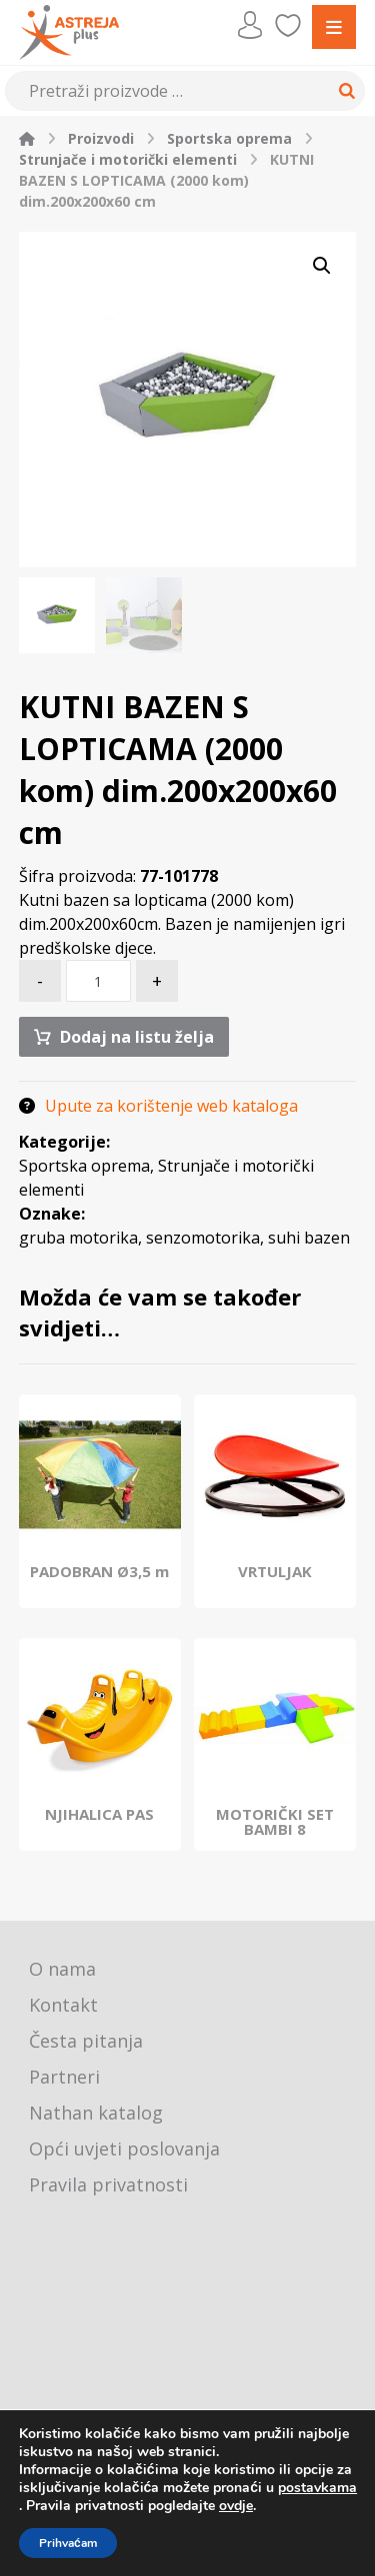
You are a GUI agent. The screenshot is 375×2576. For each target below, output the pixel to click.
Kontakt (63, 2005)
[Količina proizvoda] (98, 981)
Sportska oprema (84, 1166)
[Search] (344, 91)
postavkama (317, 2488)
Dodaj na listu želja (137, 1037)
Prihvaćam (68, 2543)
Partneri (64, 2077)
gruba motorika (78, 1238)
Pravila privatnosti (108, 2184)
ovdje (236, 2505)
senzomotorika (203, 1238)
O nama (62, 1969)
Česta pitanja (86, 2041)
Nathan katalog (96, 2113)
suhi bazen (309, 1238)
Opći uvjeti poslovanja (124, 2148)
